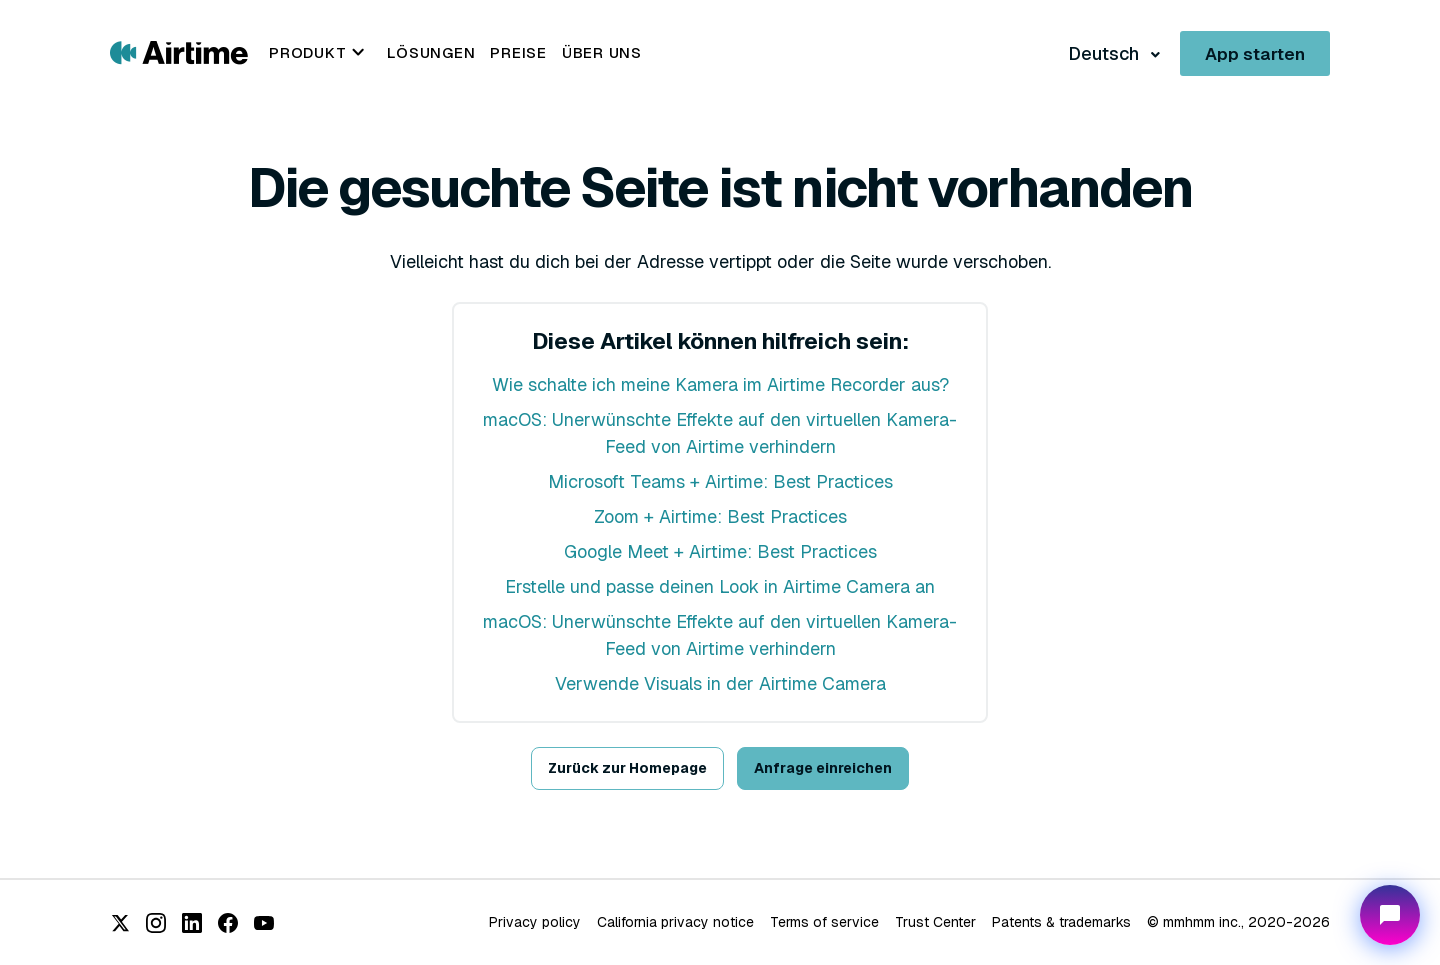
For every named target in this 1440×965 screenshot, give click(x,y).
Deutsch (1105, 53)
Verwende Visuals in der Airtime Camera (720, 683)
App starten (1255, 54)
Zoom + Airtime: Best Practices (720, 516)
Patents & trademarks (1061, 922)
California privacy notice (675, 922)
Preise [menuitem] (518, 52)
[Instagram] (156, 923)
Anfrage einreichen (823, 768)
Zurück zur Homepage (627, 768)
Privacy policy (535, 922)
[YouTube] (264, 923)
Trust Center (935, 922)
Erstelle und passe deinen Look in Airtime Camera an (720, 586)
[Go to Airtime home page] (179, 51)
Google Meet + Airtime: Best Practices (720, 551)
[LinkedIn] (192, 923)
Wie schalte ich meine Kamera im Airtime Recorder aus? (720, 384)
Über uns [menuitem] (602, 52)
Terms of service (824, 922)
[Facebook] (228, 923)
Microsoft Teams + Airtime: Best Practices (720, 481)
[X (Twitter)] (120, 923)
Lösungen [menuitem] (431, 52)
